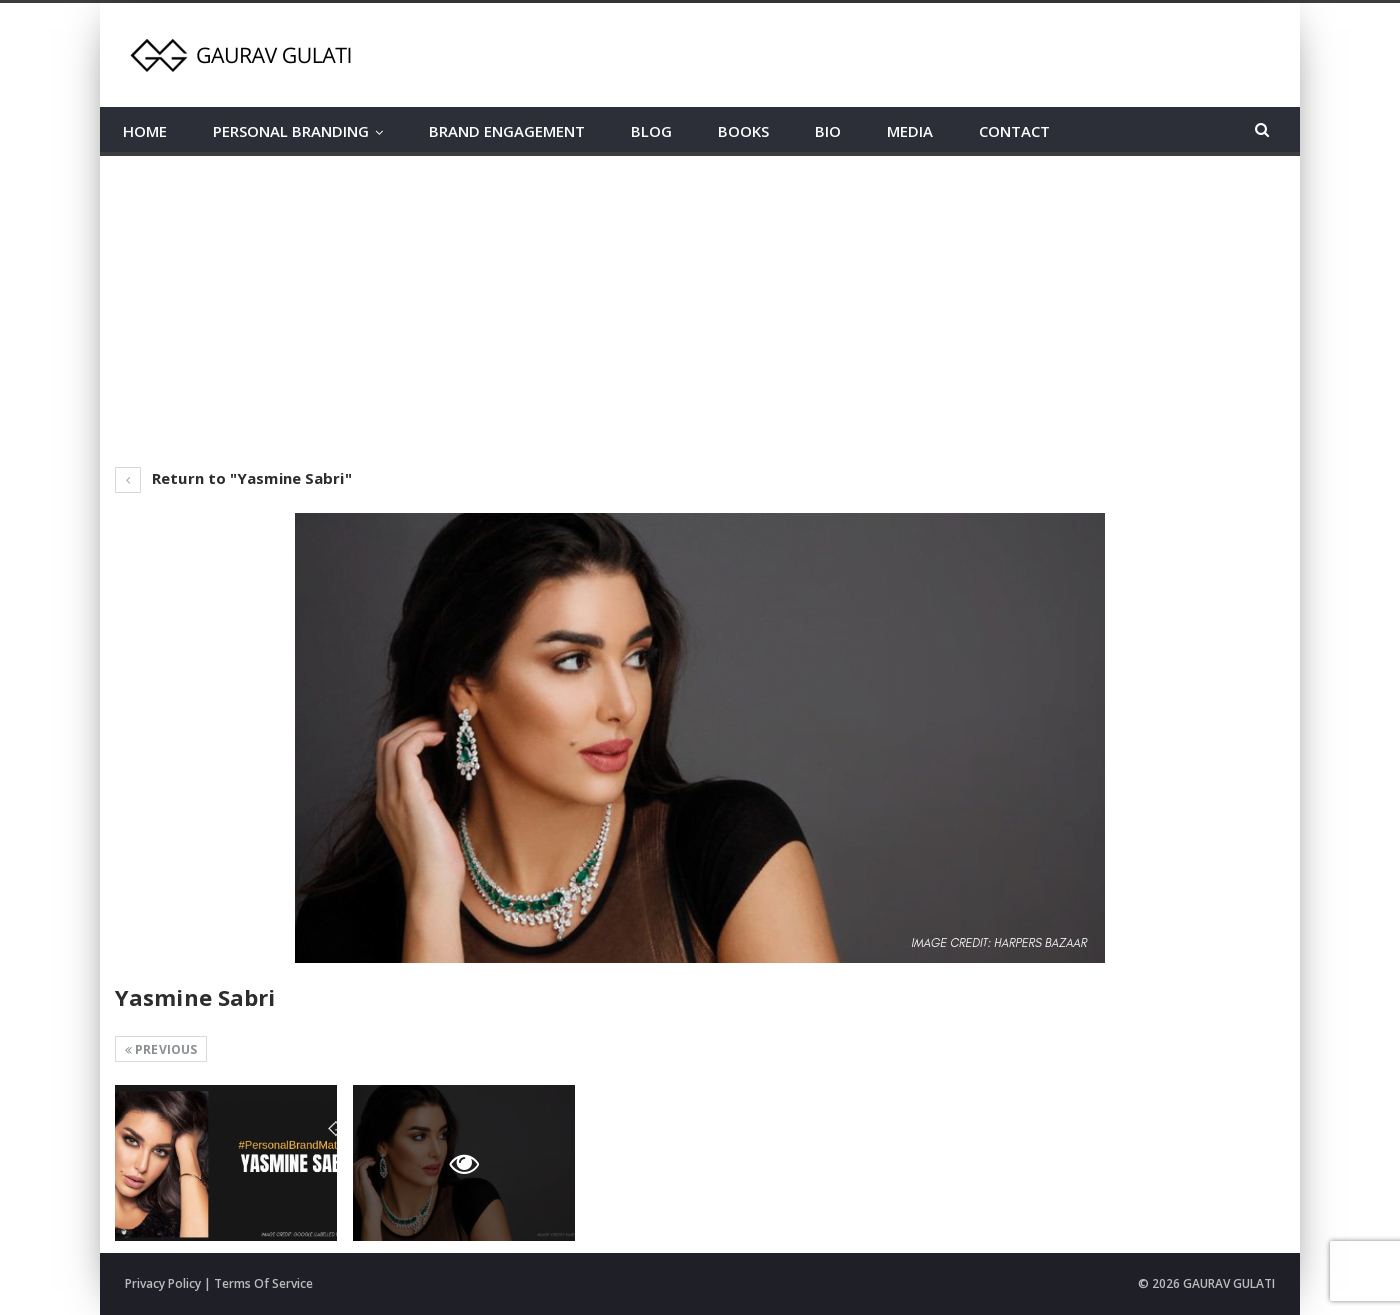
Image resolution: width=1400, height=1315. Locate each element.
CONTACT (1014, 131)
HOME (145, 131)
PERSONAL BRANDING (291, 131)
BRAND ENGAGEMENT (507, 131)
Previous (161, 1049)
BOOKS (743, 131)
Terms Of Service (263, 1283)
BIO (828, 131)
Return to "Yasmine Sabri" (233, 478)
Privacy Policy (163, 1283)
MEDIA (910, 131)
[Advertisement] (700, 306)
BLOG (651, 131)
